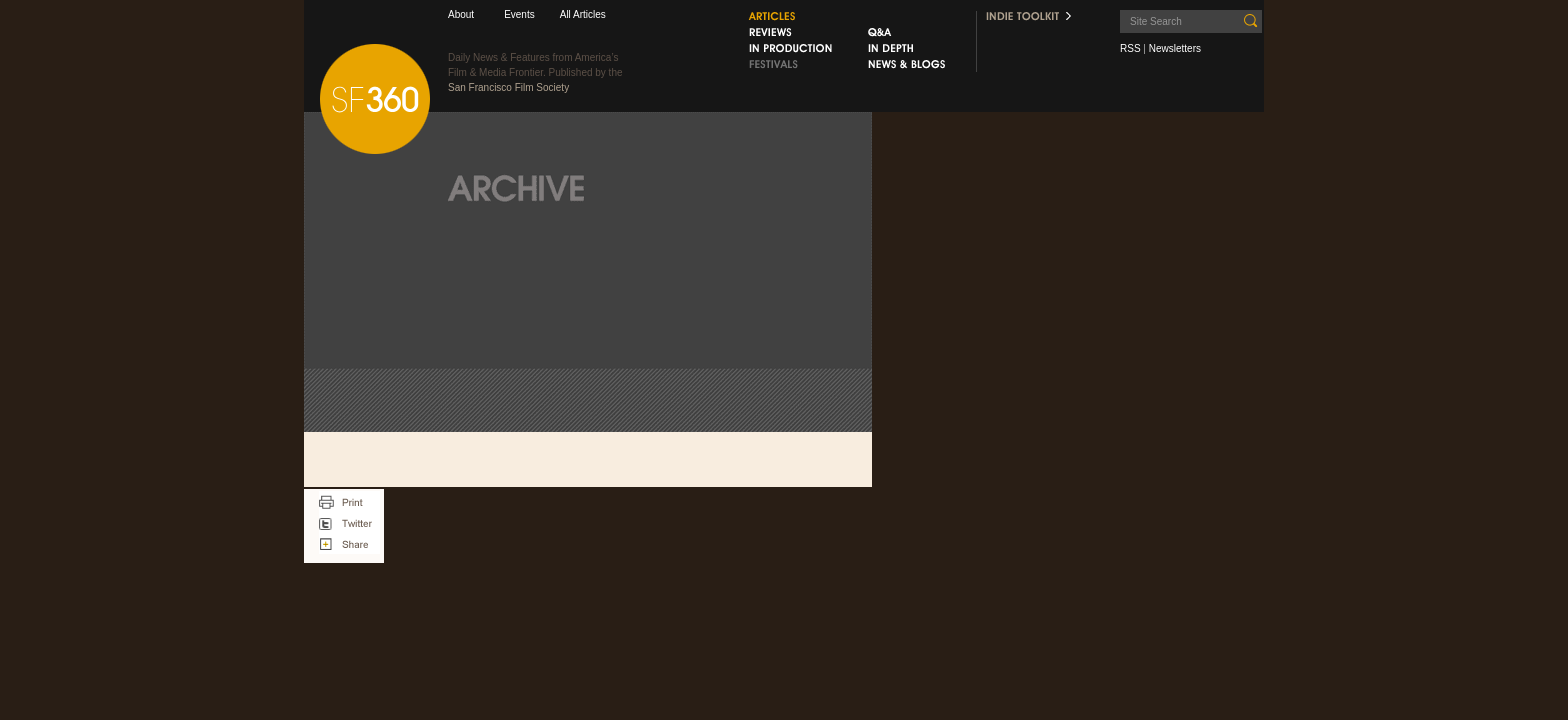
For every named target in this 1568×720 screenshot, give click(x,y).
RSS (1130, 48)
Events (519, 14)
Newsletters (1175, 48)
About (461, 14)
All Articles (583, 14)
